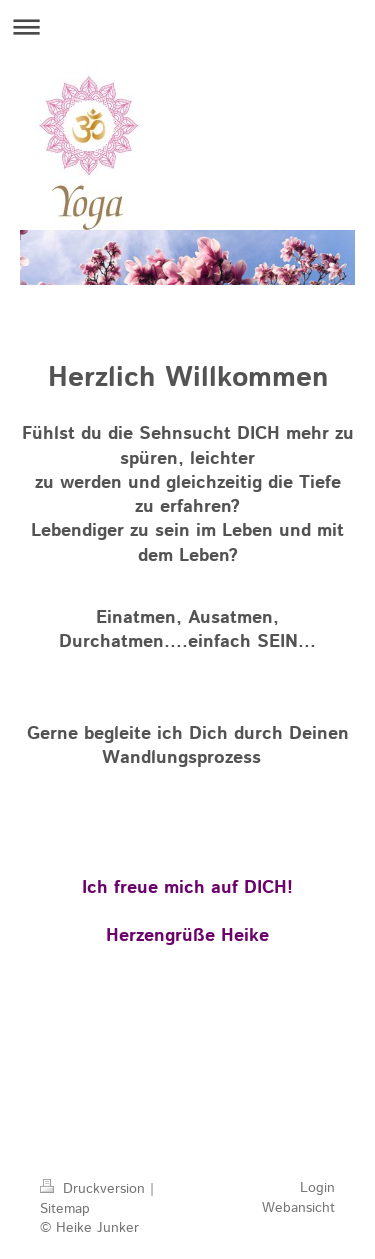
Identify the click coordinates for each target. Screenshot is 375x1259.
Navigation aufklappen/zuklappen (187, 26)
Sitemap (65, 1209)
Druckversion (95, 1189)
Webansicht (298, 1208)
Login (317, 1188)
